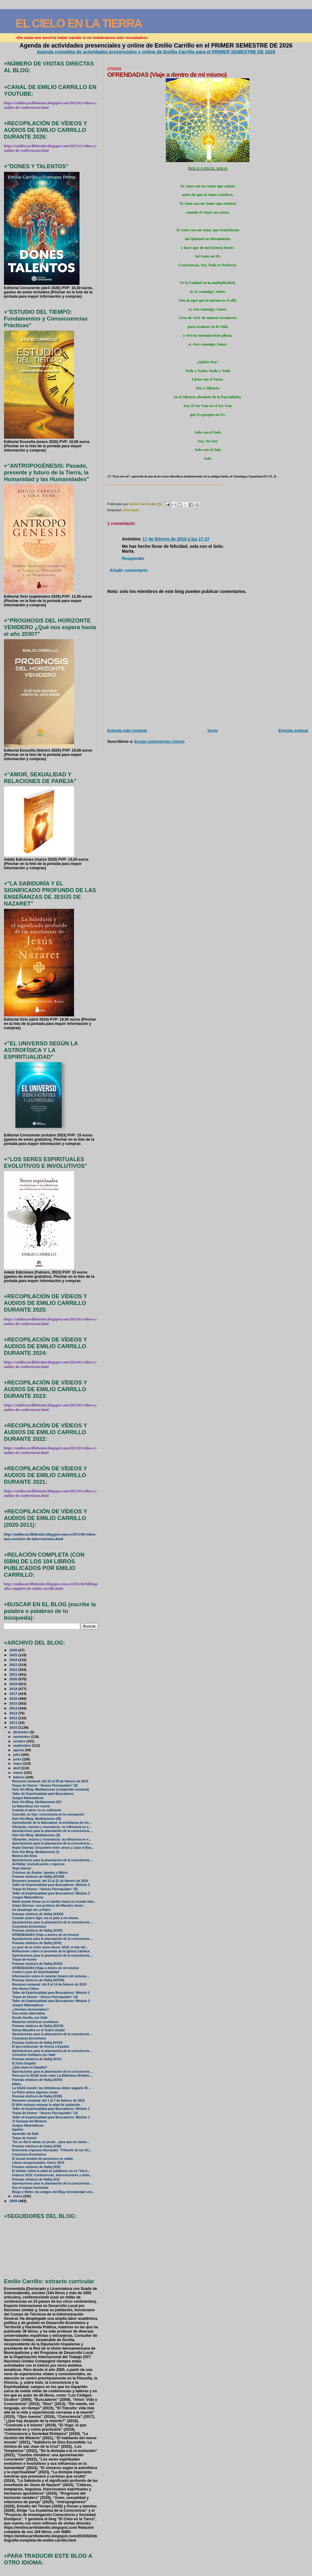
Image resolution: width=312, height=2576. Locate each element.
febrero (19, 1777)
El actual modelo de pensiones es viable (42, 2158)
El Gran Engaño (24, 2063)
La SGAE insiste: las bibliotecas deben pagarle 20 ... (51, 2088)
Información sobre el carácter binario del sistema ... (51, 1976)
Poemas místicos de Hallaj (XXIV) (37, 2080)
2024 (13, 1660)
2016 (13, 1698)
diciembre (21, 1732)
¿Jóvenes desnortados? (30, 2009)
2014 (13, 1708)
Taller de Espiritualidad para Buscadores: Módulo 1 (51, 2108)
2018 (13, 1689)
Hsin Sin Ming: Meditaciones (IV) (37, 1802)
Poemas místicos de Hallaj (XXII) (36, 2146)
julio (17, 1754)
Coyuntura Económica (29, 1926)
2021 (13, 1674)
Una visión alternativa (28, 2013)
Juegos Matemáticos (28, 1798)
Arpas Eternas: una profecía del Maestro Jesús (47, 1905)
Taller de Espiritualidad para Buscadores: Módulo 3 (51, 1885)
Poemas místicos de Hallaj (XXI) (36, 2167)
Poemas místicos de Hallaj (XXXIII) (38, 1876)
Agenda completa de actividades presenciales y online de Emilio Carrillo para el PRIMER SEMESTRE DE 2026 (156, 51)
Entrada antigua (293, 730)
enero (18, 2196)
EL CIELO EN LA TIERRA (79, 23)
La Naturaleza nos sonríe (31, 1806)
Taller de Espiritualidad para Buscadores (43, 1793)
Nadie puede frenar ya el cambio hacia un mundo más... (54, 1901)
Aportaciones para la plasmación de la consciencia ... (52, 1831)
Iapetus (17, 2129)
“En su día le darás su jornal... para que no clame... (50, 2142)
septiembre (22, 1745)
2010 (13, 1727)
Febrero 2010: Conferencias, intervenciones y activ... (52, 2175)
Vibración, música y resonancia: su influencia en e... (51, 1827)
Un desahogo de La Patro (31, 1910)
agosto (19, 1750)
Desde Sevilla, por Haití (30, 2017)
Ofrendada (131, 510)
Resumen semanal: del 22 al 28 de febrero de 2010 (50, 1781)
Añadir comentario (128, 570)
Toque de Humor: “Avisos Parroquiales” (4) (45, 1997)
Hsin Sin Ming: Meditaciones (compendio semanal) (50, 1789)
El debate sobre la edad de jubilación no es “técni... (51, 2171)
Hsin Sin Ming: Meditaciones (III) (36, 1818)
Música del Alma (24, 1856)
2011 (13, 1722)
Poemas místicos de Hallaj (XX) (35, 2179)
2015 (13, 1703)
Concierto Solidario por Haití (33, 2055)
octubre (19, 1741)
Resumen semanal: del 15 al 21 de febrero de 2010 (50, 1881)
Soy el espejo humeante (30, 2187)
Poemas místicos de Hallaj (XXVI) (37, 2042)
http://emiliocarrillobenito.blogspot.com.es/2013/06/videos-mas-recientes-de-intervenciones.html (50, 1536)
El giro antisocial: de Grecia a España (40, 2046)
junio (17, 1759)
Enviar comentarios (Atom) (159, 741)
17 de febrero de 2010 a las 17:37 (176, 539)
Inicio (212, 730)
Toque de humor (24, 1959)
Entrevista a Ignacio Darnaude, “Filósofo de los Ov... (51, 2150)
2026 (13, 1650)
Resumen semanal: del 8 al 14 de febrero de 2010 (49, 1984)
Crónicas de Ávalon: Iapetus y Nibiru (40, 1872)
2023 (13, 1665)
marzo (18, 1772)
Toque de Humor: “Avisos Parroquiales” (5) (45, 1889)
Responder (133, 558)
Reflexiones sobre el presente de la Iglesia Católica (51, 1951)
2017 (13, 1693)
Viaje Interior (21, 1868)
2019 (13, 1684)
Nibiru (16, 2084)
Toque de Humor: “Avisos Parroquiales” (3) (45, 2113)
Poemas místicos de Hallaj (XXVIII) (38, 1980)
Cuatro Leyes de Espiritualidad (35, 1972)
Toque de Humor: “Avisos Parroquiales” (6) (45, 1785)
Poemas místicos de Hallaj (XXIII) (37, 2096)
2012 (13, 1718)
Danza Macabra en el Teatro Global (38, 2030)
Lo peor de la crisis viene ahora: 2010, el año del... (50, 1947)
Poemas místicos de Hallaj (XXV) (37, 2059)
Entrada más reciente (127, 730)
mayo (18, 1763)
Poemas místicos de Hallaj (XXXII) (37, 1914)
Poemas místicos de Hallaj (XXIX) (37, 1963)
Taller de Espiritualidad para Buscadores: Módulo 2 (51, 1992)
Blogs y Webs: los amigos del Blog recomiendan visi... (53, 2192)
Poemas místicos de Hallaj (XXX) (37, 1943)
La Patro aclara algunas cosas (35, 2092)
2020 (13, 1679)
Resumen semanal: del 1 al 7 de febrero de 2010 (48, 2100)
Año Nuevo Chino (25, 1988)
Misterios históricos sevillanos (35, 2022)
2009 (13, 2201)
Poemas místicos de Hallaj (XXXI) (37, 1930)
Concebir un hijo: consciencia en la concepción (48, 1814)
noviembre (22, 1736)
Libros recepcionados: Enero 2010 (38, 2162)
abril (17, 1768)
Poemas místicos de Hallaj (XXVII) (37, 2026)
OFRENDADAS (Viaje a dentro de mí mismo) (45, 1934)
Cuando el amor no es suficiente (36, 1810)
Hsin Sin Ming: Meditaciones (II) (36, 1835)
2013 (13, 1713)
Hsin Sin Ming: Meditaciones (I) (35, 1852)
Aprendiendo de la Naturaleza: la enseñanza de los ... (52, 1822)
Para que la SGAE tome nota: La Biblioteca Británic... (52, 2075)
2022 (13, 1669)
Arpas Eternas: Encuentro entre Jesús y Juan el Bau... (53, 1847)
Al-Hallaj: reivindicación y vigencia (38, 1864)
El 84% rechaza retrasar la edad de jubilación (46, 2105)
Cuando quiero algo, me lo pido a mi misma (45, 1918)
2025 (13, 1655)
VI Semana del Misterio (29, 2121)
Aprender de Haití (25, 2133)
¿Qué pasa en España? (29, 2067)
